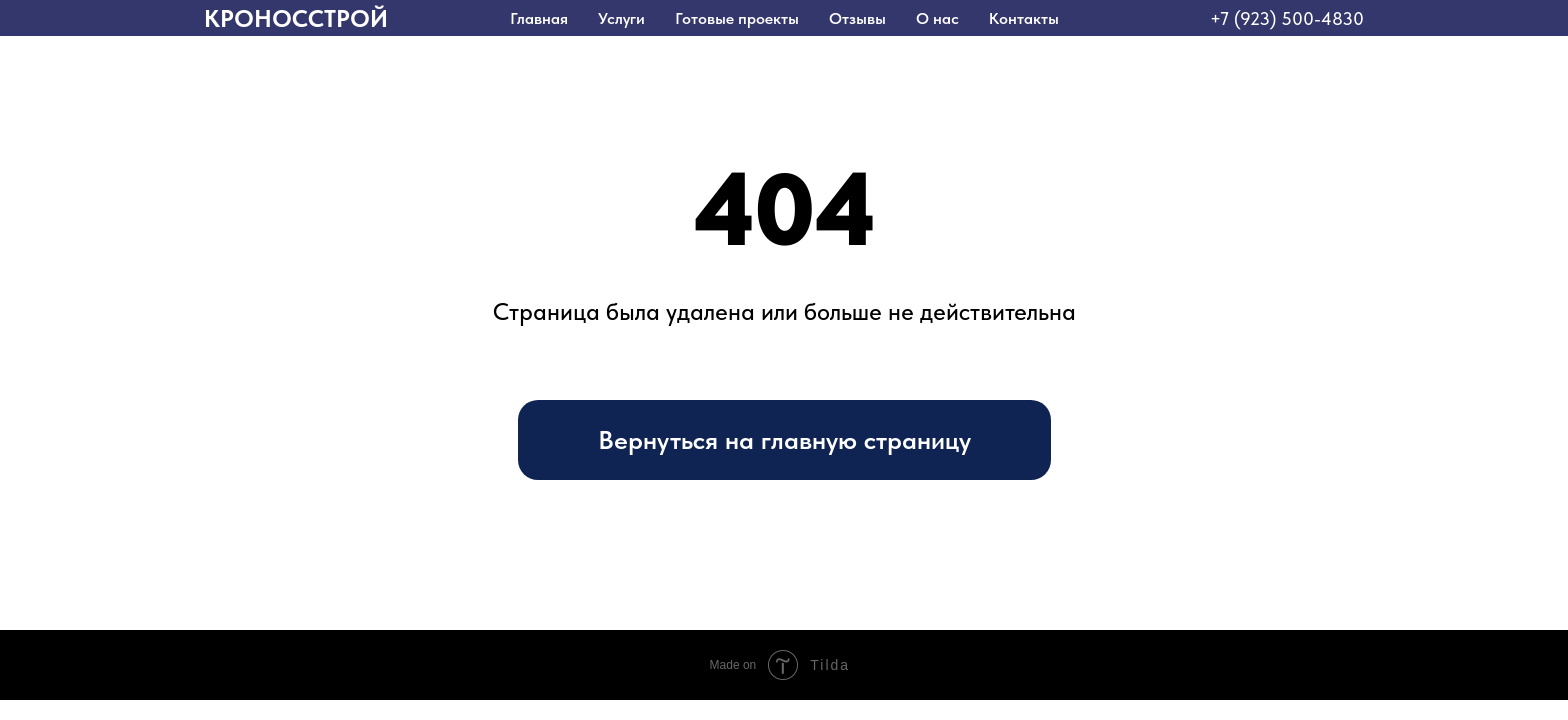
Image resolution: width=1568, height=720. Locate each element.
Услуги (621, 18)
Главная (539, 18)
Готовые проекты (737, 18)
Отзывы (857, 18)
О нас (937, 18)
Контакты (1024, 18)
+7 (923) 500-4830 (1287, 18)
